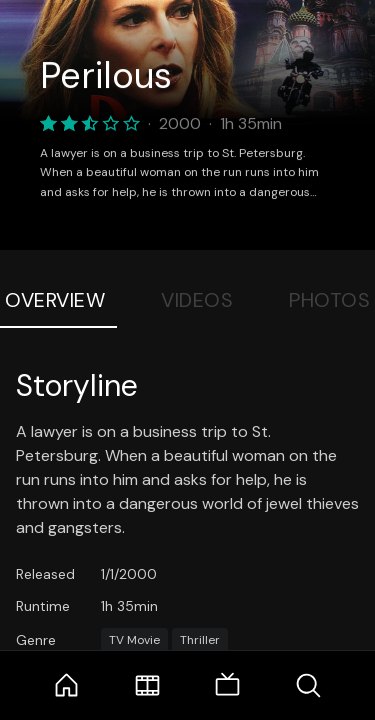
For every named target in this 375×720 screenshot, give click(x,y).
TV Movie (134, 640)
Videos (197, 300)
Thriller (200, 640)
